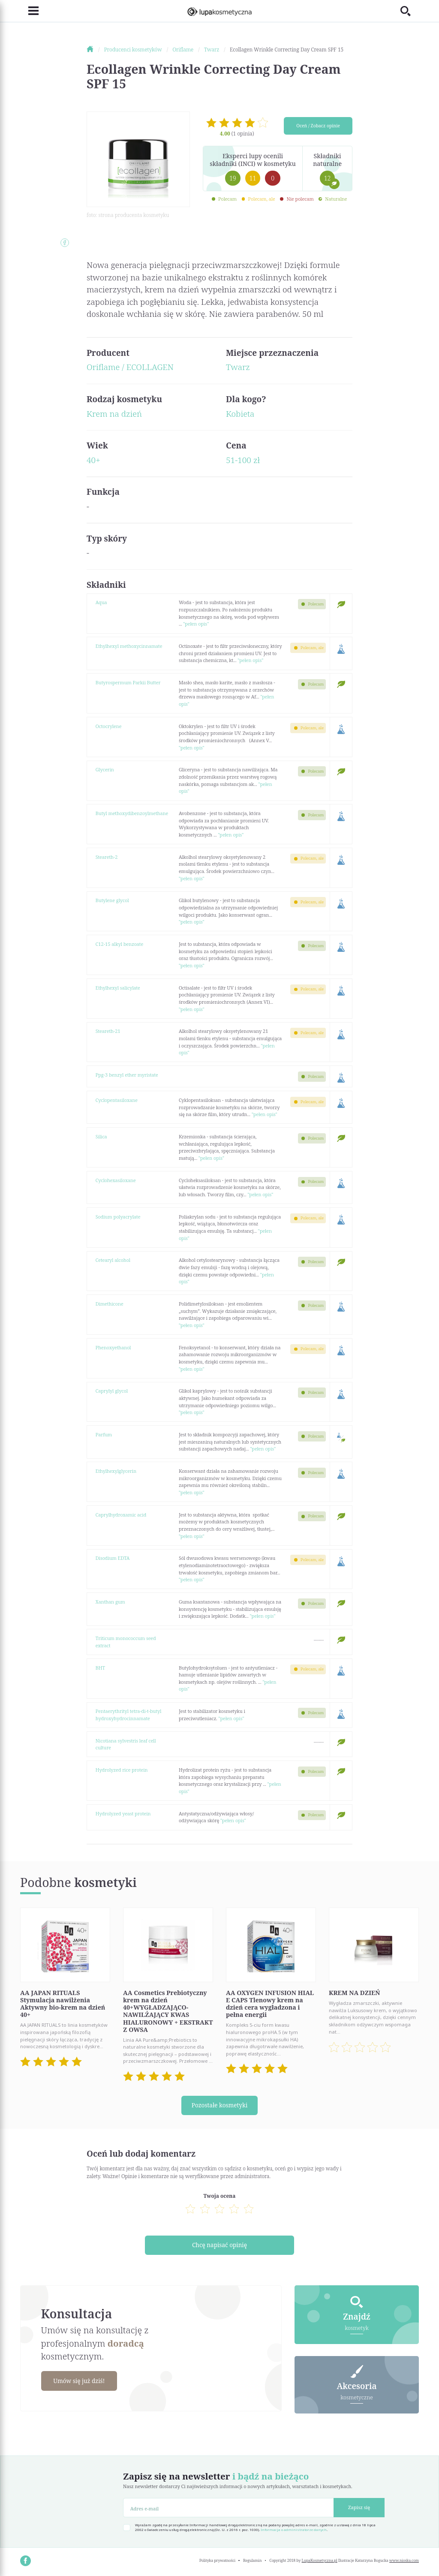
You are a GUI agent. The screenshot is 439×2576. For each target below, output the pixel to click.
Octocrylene (109, 726)
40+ (93, 460)
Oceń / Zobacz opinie (318, 126)
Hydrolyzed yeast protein (123, 1813)
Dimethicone (109, 1303)
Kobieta (240, 413)
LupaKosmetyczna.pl (319, 2560)
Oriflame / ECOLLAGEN (130, 367)
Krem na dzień (114, 413)
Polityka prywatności (217, 2560)
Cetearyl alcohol (113, 1260)
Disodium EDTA (113, 1558)
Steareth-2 (107, 857)
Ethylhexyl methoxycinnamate (129, 646)
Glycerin (105, 769)
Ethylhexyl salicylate (118, 987)
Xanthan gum (110, 1601)
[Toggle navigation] (29, 11)
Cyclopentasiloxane (117, 1100)
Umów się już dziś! (81, 2381)
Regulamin (252, 2560)
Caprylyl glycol (112, 1390)
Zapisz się (359, 2507)
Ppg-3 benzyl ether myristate (127, 1074)
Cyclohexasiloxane (116, 1180)
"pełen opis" (196, 623)
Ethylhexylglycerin (116, 1471)
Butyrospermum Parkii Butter (128, 682)
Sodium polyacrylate (118, 1216)
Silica (101, 1136)
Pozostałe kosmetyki (219, 2105)
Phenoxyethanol (113, 1347)
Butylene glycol (112, 900)
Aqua (101, 602)
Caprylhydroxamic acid (121, 1514)
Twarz (238, 367)
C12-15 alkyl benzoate (119, 944)
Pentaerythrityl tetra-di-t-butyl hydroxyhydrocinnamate (129, 1714)
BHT (100, 1667)
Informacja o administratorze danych (294, 2530)
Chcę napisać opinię (220, 2245)
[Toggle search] (409, 11)
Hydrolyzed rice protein (122, 1769)
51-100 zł (243, 460)
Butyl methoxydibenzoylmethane (132, 813)
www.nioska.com (404, 2560)
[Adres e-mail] (228, 2507)
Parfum (104, 1434)
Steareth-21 (108, 1031)
